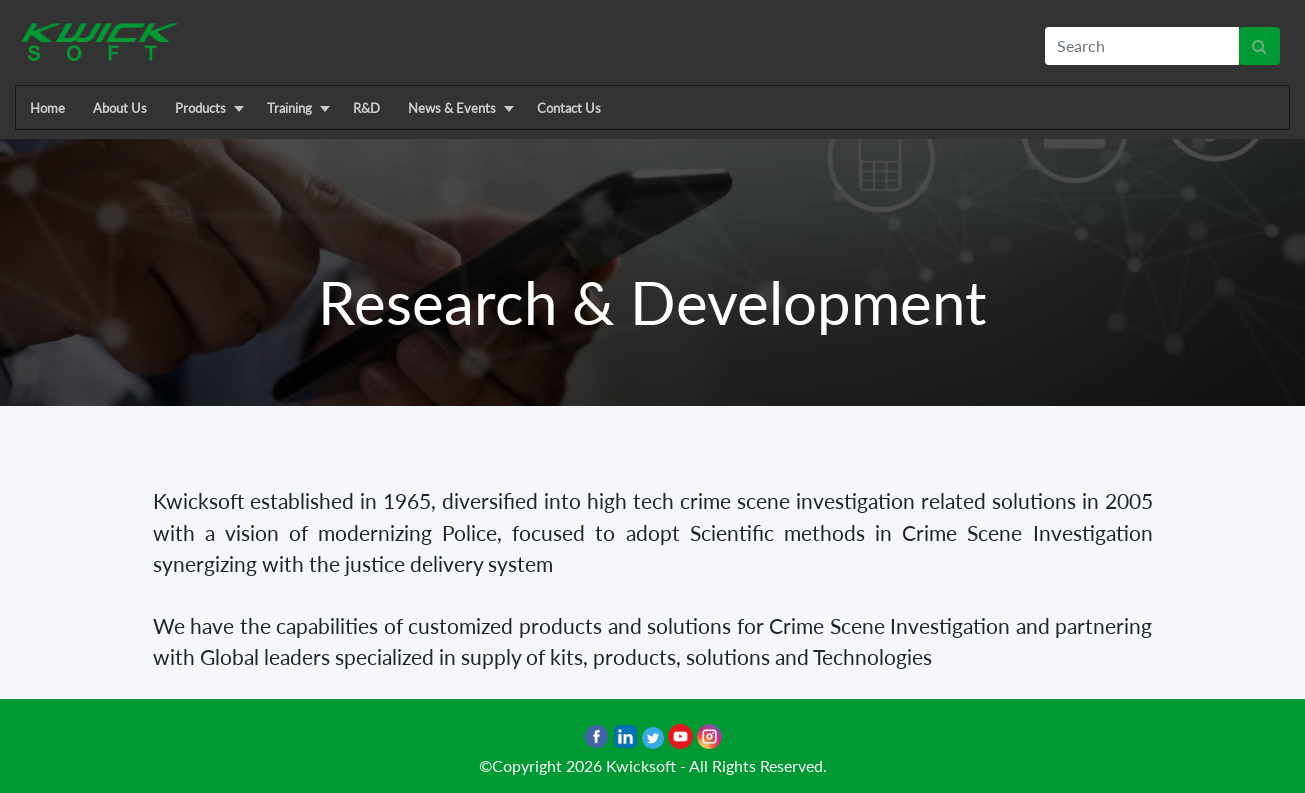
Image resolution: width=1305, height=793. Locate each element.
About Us (120, 108)
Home (47, 108)
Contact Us (569, 108)
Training (289, 108)
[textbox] (1142, 46)
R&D (366, 108)
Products (200, 108)
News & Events (452, 108)
